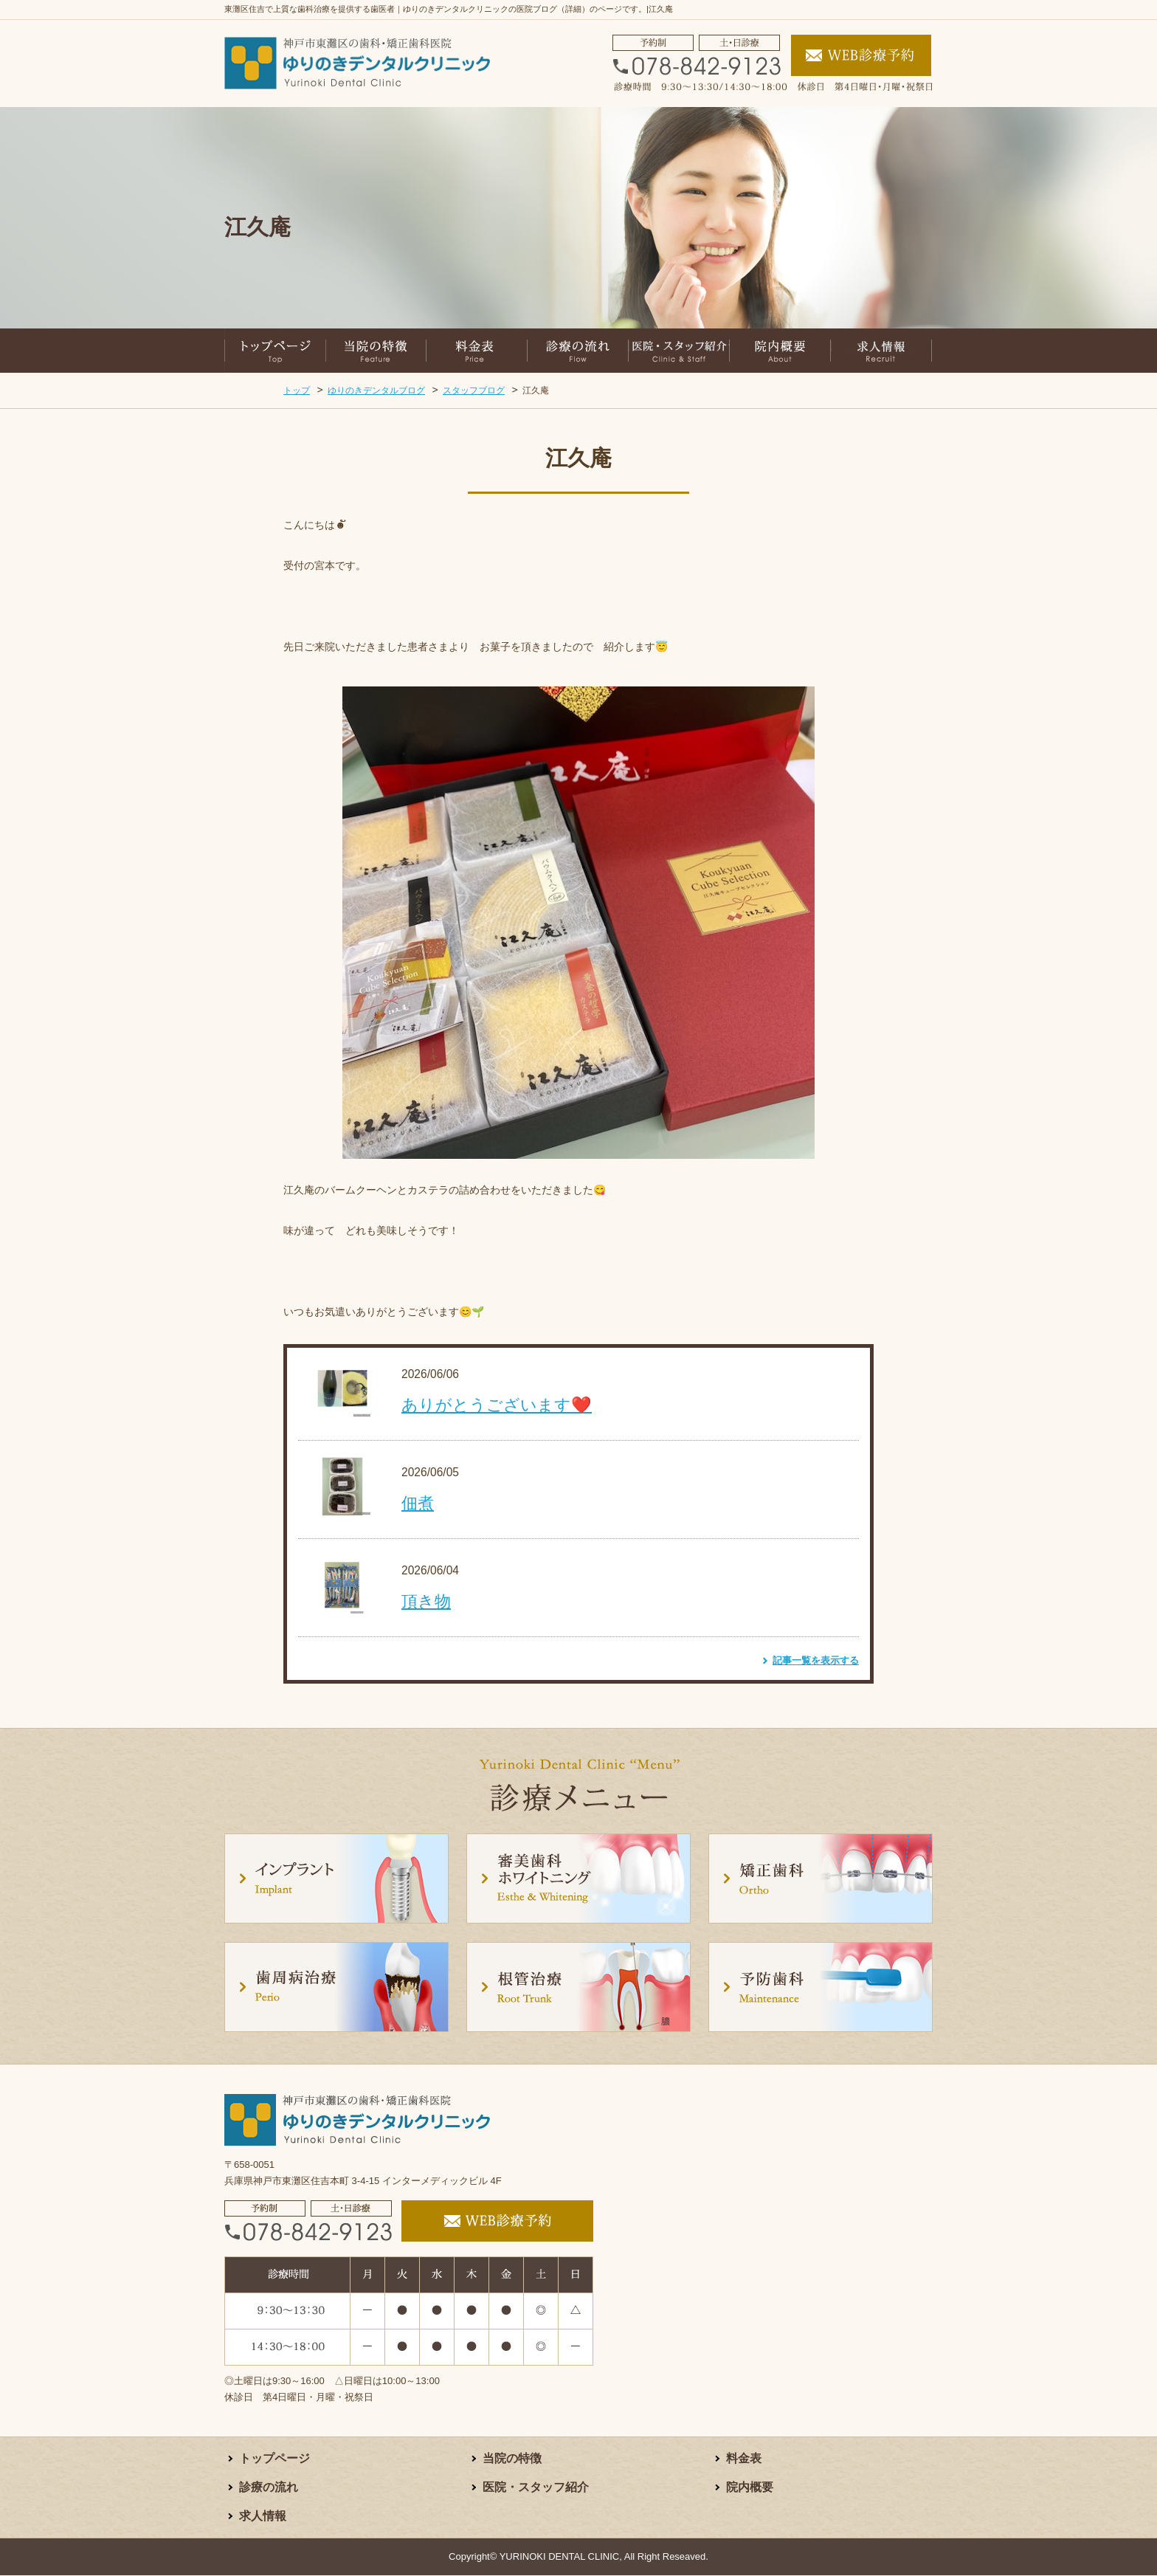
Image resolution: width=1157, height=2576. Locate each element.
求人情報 (262, 2516)
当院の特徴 (512, 2459)
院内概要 (749, 2488)
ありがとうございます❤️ (496, 1405)
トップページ (274, 2459)
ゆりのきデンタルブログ (376, 390)
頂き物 (426, 1601)
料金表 (743, 2459)
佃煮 (417, 1503)
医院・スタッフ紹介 (536, 2488)
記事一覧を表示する (816, 1660)
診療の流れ (268, 2488)
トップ (296, 390)
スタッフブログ (474, 390)
